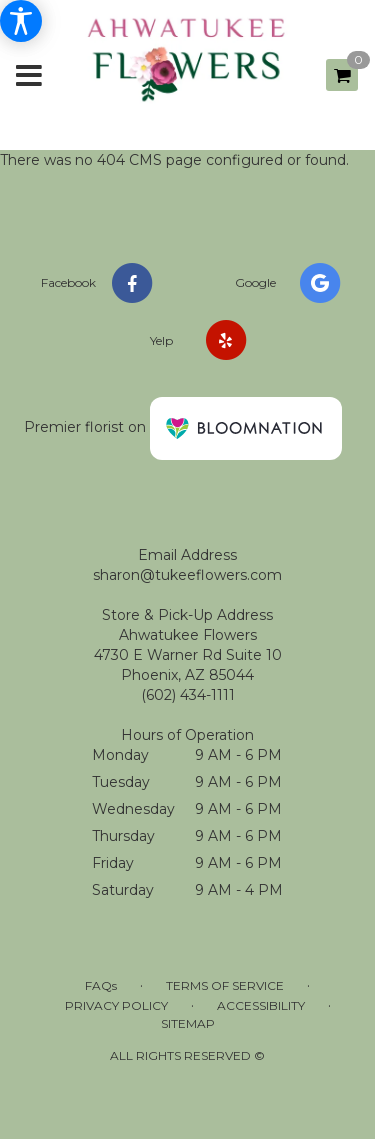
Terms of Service (225, 985)
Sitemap (188, 1023)
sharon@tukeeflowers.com (187, 575)
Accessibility (261, 1005)
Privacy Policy (116, 1005)
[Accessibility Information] (21, 21)
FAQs (101, 985)
